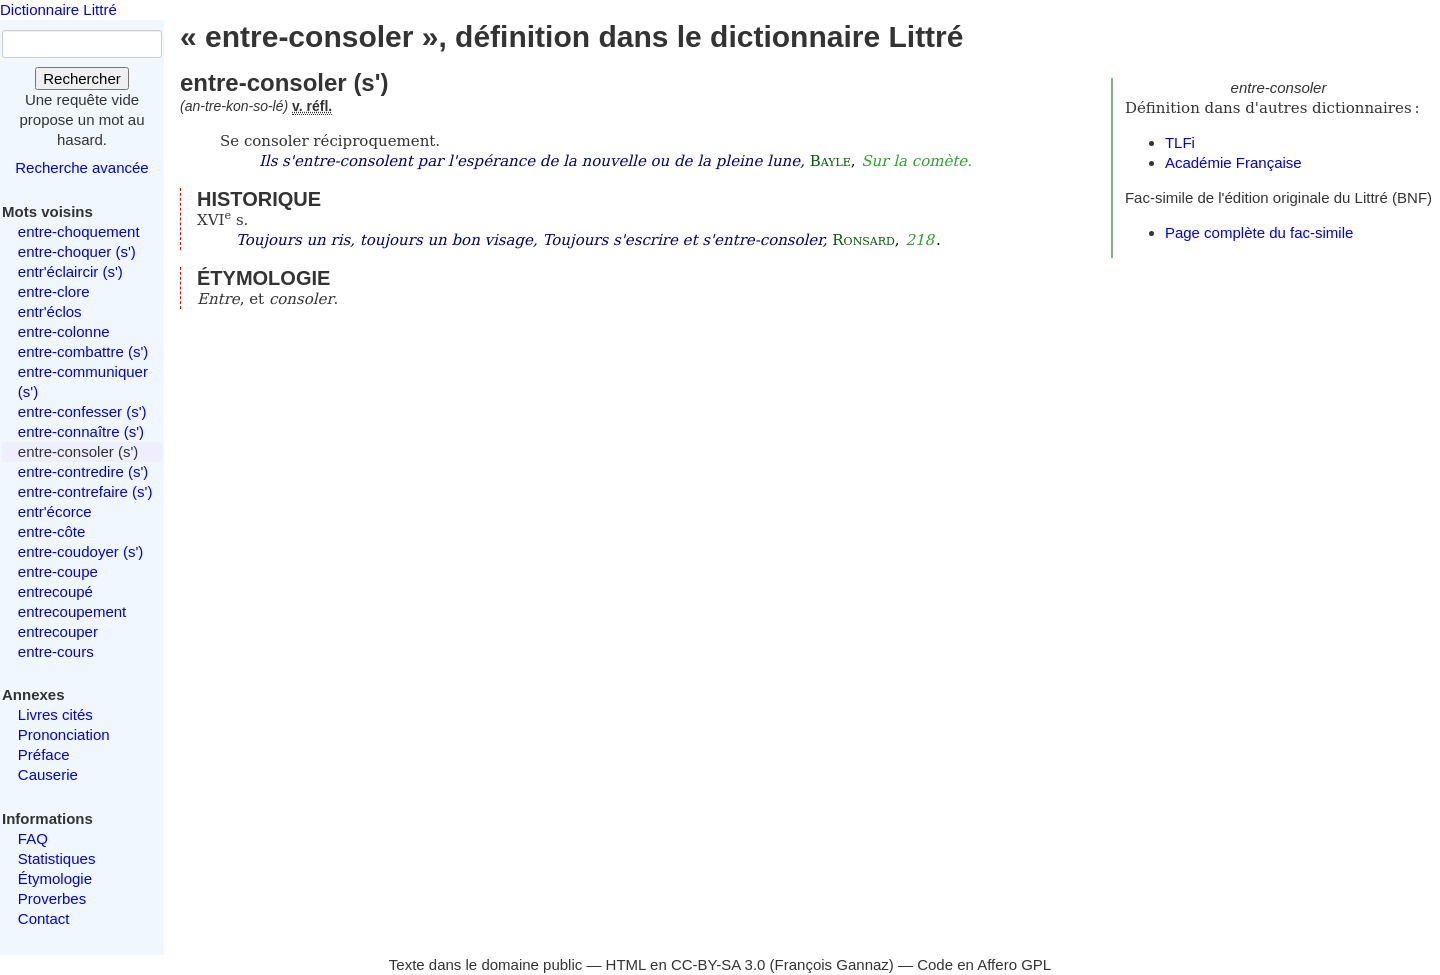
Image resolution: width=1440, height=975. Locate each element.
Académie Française (1233, 162)
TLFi (1180, 142)
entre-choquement (79, 231)
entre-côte (52, 531)
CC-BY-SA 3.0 (718, 964)
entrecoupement (72, 611)
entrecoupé (55, 591)
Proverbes (52, 898)
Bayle (830, 161)
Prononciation (64, 734)
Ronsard (863, 240)
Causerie (48, 774)
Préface (44, 754)
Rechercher (82, 78)
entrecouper (58, 631)
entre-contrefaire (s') (85, 491)
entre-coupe (58, 571)
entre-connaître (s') (81, 431)
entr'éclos (50, 311)
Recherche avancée (81, 167)
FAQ (33, 838)
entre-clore (54, 291)
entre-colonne (64, 331)
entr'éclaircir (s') (70, 271)
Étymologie (55, 878)
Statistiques (57, 858)
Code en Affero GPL (984, 964)
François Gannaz (832, 964)
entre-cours (56, 651)
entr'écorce (55, 511)
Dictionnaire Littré (58, 9)
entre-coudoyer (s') (80, 551)
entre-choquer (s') (77, 251)
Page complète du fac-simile (1259, 232)
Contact (44, 918)
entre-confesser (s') (82, 411)
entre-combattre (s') (83, 351)
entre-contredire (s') (83, 471)
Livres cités (55, 714)
